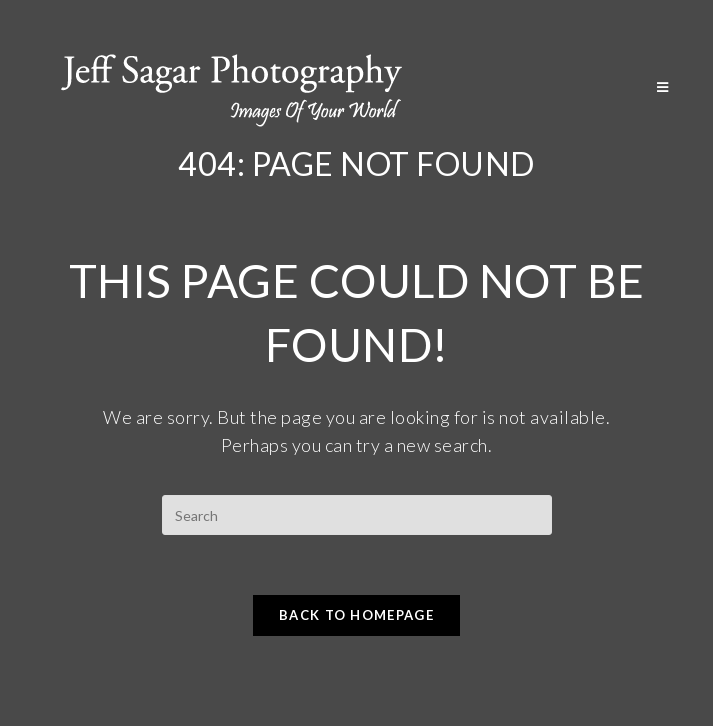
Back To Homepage (356, 615)
